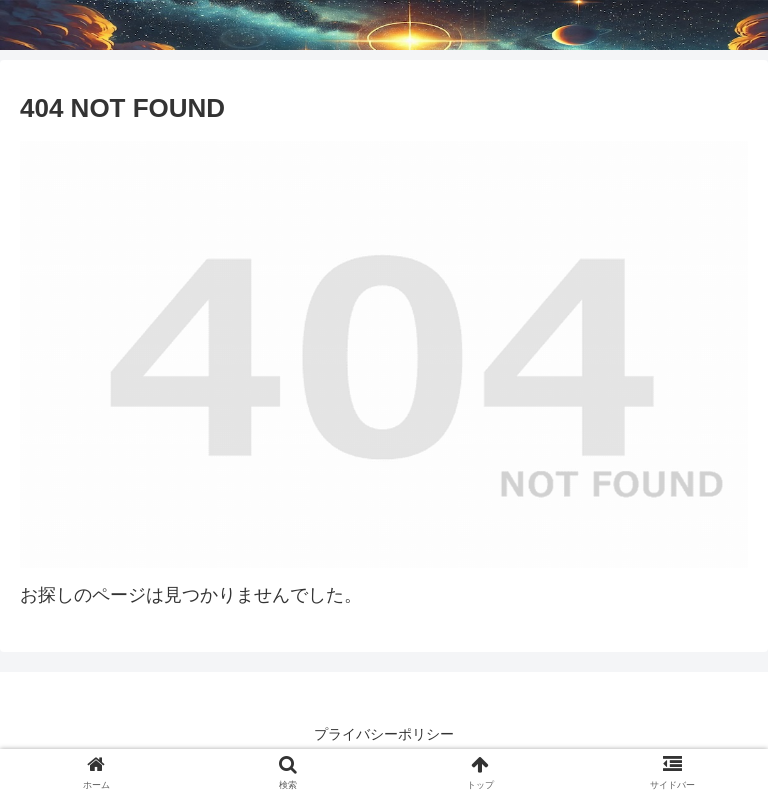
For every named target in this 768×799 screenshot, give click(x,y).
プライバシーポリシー (384, 734)
